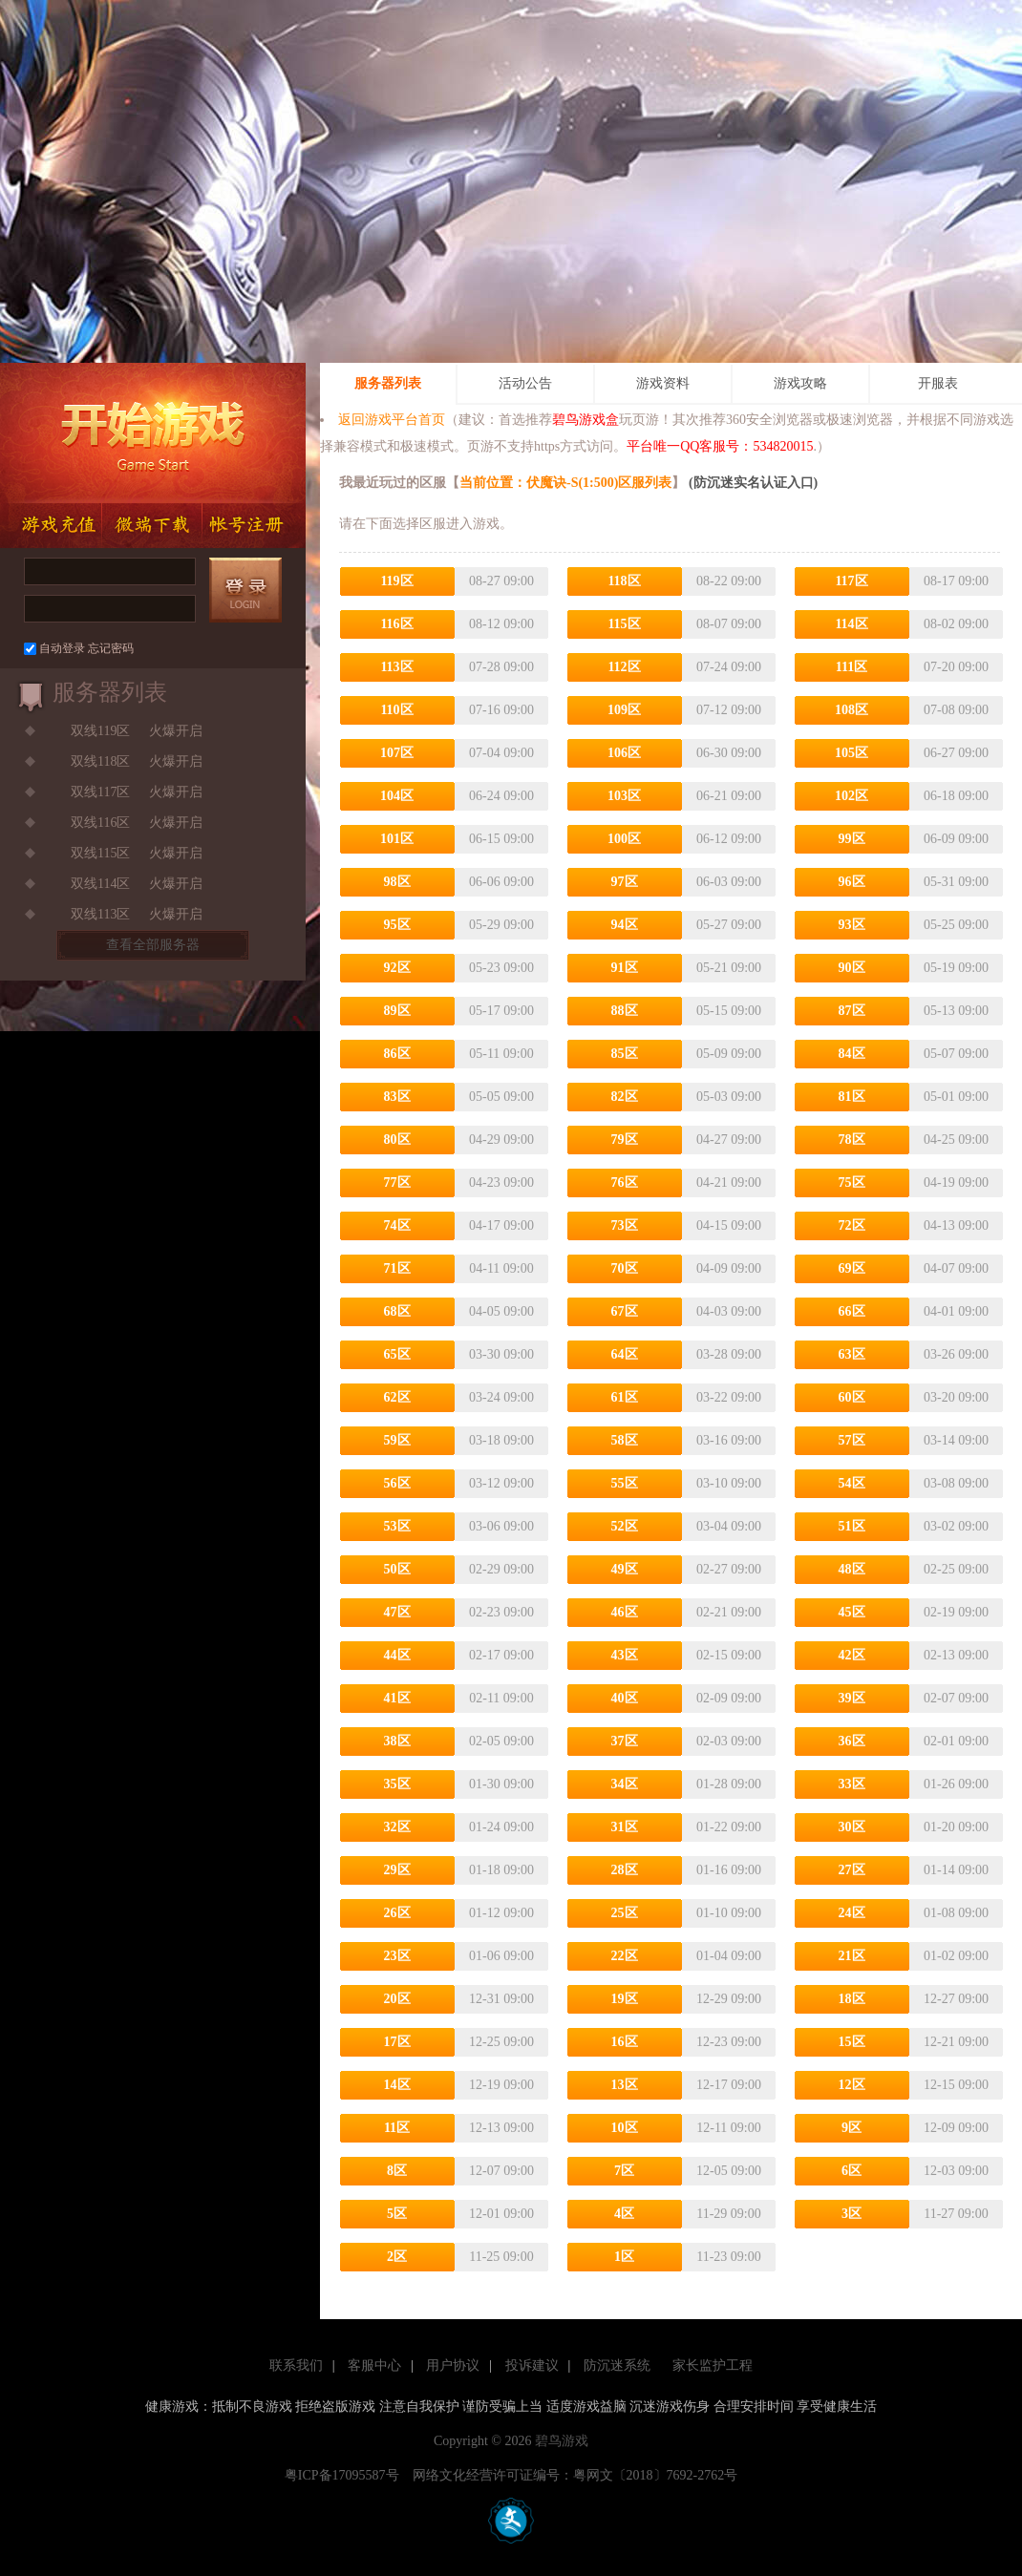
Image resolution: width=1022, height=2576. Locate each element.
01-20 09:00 (956, 1827)
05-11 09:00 (501, 1053)
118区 (623, 581)
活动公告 (525, 383)
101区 (397, 839)
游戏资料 (663, 383)
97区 (624, 882)
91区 (624, 968)
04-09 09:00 (728, 1268)
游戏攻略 (800, 383)
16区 (624, 2042)
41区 (397, 1698)
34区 (624, 1784)
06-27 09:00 (956, 753)
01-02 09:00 (956, 1956)
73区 (624, 1225)
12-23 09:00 (728, 2042)
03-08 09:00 (956, 1483)
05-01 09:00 (956, 1096)
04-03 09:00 (728, 1311)
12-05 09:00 (728, 2171)
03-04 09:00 (728, 1526)
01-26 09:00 (956, 1784)
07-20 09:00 (956, 667)
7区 (624, 2171)
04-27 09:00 (728, 1139)
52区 (624, 1526)
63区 (852, 1354)
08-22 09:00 (728, 581)
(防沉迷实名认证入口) (751, 482)
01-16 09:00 (728, 1870)
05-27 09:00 (728, 925)
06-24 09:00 (501, 796)
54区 (852, 1483)
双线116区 (100, 822)
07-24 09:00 (728, 667)
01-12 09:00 (501, 1913)
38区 (397, 1741)
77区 (397, 1182)
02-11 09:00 (501, 1698)
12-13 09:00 (501, 2128)
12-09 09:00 (956, 2128)
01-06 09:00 (501, 1956)
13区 (624, 2085)
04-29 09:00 (501, 1139)
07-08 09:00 (956, 710)
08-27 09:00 (501, 581)
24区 (852, 1913)
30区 (852, 1827)
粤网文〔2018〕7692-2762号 (655, 2475)
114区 (851, 624)
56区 (397, 1483)
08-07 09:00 (728, 624)
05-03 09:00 (728, 1096)
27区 (852, 1870)
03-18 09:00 (501, 1440)
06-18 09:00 (956, 796)
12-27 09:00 (956, 1999)
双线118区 (100, 761)
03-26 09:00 (956, 1354)
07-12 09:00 (728, 710)
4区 (624, 2213)
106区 (624, 753)
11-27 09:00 (956, 2213)
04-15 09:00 (728, 1225)
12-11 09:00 (728, 2128)
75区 (852, 1182)
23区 (397, 1956)
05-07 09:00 (956, 1053)
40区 (624, 1698)
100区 (624, 839)
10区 (624, 2128)
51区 (852, 1526)
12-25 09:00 (501, 2042)
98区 (397, 882)
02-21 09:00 (728, 1612)
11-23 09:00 (728, 2256)
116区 (396, 624)
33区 (852, 1784)
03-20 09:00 (956, 1397)
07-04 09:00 (501, 753)
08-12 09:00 (501, 624)
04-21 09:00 (728, 1182)
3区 (851, 2213)
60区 (852, 1397)
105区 (851, 753)
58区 (624, 1440)
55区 (624, 1483)
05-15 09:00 (728, 1010)
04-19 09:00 (956, 1182)
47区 (397, 1612)
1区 (624, 2256)
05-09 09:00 (728, 1053)
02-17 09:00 (501, 1655)
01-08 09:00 (956, 1913)
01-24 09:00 (501, 1827)
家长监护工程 (712, 2365)
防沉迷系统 (617, 2365)
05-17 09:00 (501, 1010)
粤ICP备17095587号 (347, 2475)
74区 (397, 1225)
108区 (851, 710)
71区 (397, 1268)
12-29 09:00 (728, 1999)
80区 (397, 1139)
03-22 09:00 (728, 1397)
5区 (397, 2213)
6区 (851, 2171)
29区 (397, 1870)
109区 (624, 710)
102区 (851, 796)
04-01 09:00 (956, 1311)
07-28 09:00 (501, 667)
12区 (852, 2085)
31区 (624, 1827)
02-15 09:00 (728, 1655)
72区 (852, 1225)
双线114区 (100, 883)
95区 (397, 925)
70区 (624, 1268)
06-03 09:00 (728, 882)
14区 (397, 2085)
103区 (624, 796)
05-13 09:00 (956, 1010)
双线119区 (100, 731)
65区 (397, 1354)
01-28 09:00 (728, 1784)
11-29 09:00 (728, 2213)
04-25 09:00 (956, 1139)
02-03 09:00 (728, 1741)
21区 (852, 1956)
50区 (397, 1569)
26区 (397, 1913)
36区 (852, 1741)
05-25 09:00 (956, 925)
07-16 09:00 (501, 710)
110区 (396, 710)
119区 (396, 581)
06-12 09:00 (728, 839)
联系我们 (296, 2365)
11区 (397, 2128)
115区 (623, 624)
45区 (852, 1612)
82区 (624, 1096)
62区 (397, 1397)
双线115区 (100, 853)
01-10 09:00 (728, 1913)
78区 (852, 1139)
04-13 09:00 (956, 1225)
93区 (852, 925)
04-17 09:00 (501, 1225)
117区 (851, 581)
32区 (397, 1827)
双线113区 (100, 914)
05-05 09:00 (501, 1096)
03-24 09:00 (501, 1397)
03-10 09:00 (728, 1483)
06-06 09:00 (501, 882)
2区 (397, 2256)
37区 (624, 1741)
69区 (852, 1268)
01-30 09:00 (501, 1784)
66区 (852, 1311)
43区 (624, 1655)
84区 (852, 1053)
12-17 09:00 (728, 2085)
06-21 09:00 (728, 796)
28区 (624, 1870)
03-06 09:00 (501, 1526)
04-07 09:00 (956, 1268)
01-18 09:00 (501, 1870)
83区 (397, 1096)
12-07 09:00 (501, 2171)
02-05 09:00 (501, 1741)
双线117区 (100, 792)
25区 (624, 1913)
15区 (852, 2042)
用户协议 (452, 2365)
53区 (397, 1526)
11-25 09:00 (501, 2256)
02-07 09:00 (956, 1698)
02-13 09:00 (956, 1655)
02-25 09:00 (956, 1569)
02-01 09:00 (956, 1741)
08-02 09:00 (956, 624)
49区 (624, 1569)
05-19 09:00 (956, 968)
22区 (624, 1956)
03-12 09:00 (501, 1483)
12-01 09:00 (501, 2213)
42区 (852, 1655)
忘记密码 (111, 648)
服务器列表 (387, 383)
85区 (624, 1053)
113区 (396, 667)
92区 (397, 968)
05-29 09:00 (501, 925)
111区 (851, 667)
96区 (852, 882)
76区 (624, 1182)
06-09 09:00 (956, 839)
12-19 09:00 (501, 2085)
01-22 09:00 (728, 1827)
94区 (624, 925)
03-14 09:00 (956, 1440)
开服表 (938, 383)
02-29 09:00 (501, 1569)
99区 (852, 839)
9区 (851, 2128)
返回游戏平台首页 (391, 419)
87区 (852, 1010)
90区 (852, 968)
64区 (624, 1354)
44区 (397, 1655)
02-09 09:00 (728, 1698)
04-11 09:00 (501, 1268)
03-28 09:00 (728, 1354)
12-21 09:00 (956, 2042)
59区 (397, 1440)
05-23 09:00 (501, 968)
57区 (852, 1440)
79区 (624, 1139)
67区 (624, 1311)
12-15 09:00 (956, 2085)
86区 (397, 1053)
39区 (852, 1698)
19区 (624, 1999)
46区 (624, 1612)
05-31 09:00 (956, 882)
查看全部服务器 (153, 945)
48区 (852, 1569)
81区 (852, 1096)
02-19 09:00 (956, 1612)
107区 (397, 753)
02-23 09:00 (501, 1612)
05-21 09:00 (728, 968)
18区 (852, 1999)
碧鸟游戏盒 (585, 419)
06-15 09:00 (501, 839)
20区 (397, 1999)
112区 (623, 667)
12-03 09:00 (956, 2171)
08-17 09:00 (956, 581)
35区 (397, 1784)
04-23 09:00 (501, 1182)
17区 (397, 2042)
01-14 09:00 (956, 1870)
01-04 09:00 (728, 1956)
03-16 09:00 (728, 1440)
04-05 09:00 (501, 1311)
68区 (397, 1311)
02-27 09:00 (728, 1569)
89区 (397, 1010)
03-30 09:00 (501, 1354)
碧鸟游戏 (561, 2441)
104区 (397, 796)
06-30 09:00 (728, 753)
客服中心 (374, 2365)
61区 (624, 1397)
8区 (397, 2171)
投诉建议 (532, 2365)
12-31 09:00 (501, 1999)
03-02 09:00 (956, 1526)
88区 (624, 1010)
